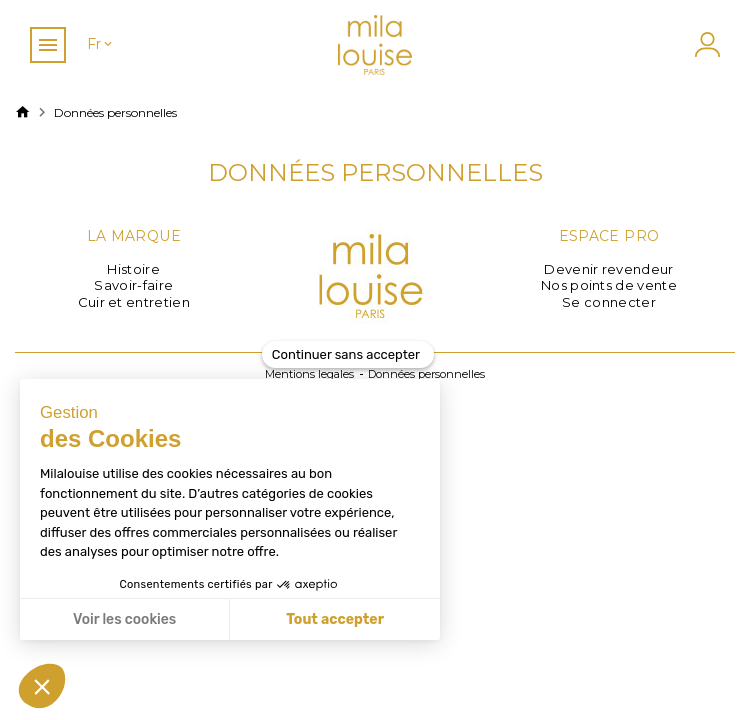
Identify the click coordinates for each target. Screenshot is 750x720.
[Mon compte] (705, 44)
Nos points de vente (609, 285)
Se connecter (609, 302)
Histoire (133, 269)
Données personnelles (426, 374)
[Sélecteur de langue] (101, 44)
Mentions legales (309, 374)
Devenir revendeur (609, 269)
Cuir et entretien (134, 302)
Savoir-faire (133, 285)
